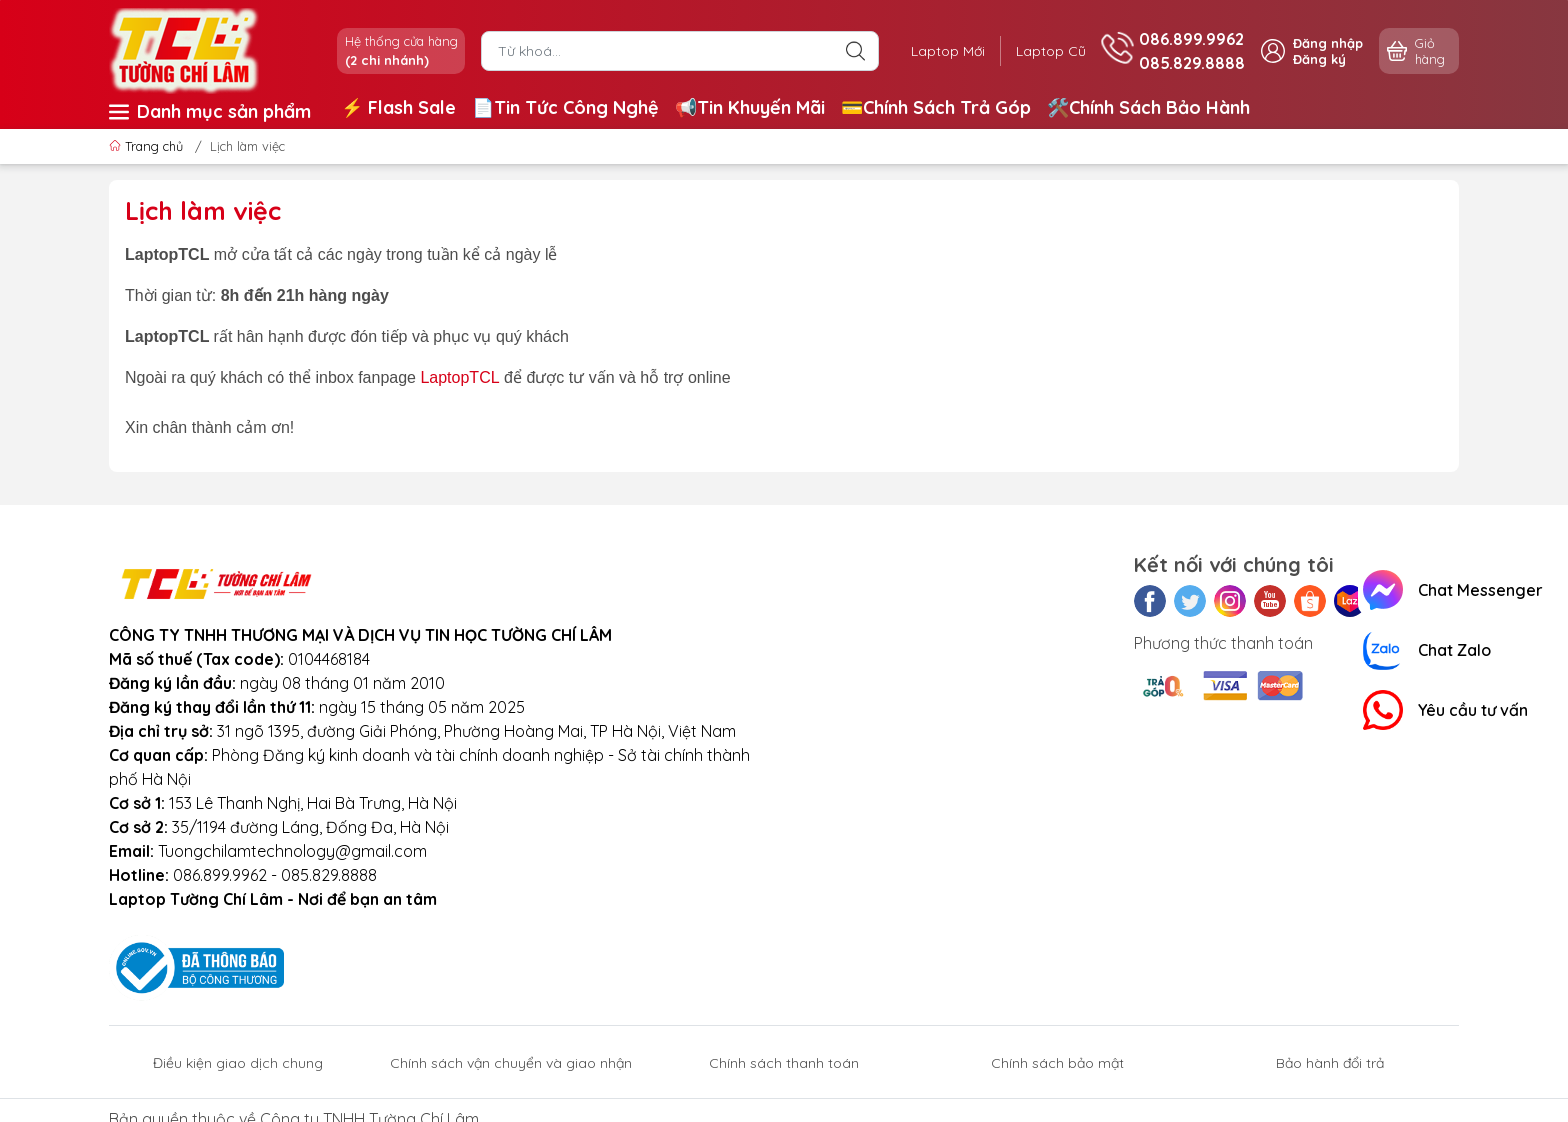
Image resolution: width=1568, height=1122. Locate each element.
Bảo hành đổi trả (1330, 1063)
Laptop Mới (947, 51)
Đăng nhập (1328, 43)
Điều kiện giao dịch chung (238, 1063)
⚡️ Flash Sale (398, 107)
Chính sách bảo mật (1057, 1063)
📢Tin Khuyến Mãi (750, 107)
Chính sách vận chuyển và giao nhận (511, 1063)
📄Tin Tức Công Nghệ (565, 107)
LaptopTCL (459, 377)
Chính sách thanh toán (784, 1063)
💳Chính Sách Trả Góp (936, 107)
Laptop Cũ (1051, 51)
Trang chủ (148, 146)
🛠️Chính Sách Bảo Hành (1148, 107)
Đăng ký (1319, 59)
